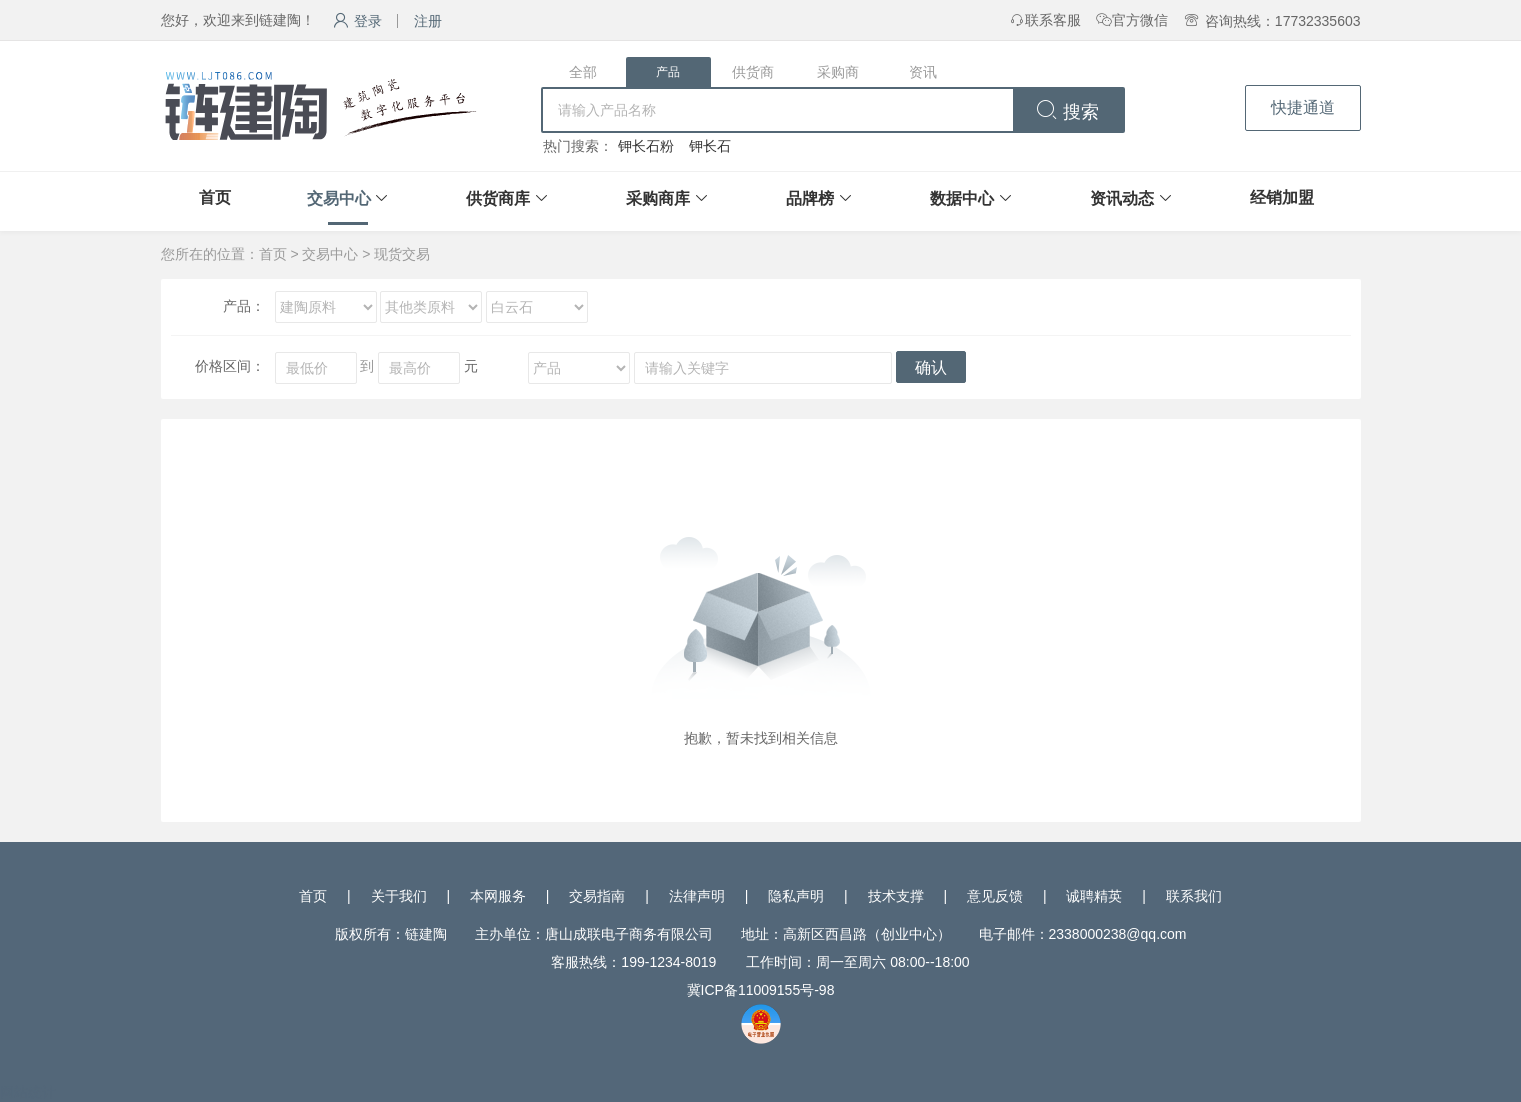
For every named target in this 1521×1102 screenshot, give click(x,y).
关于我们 (399, 896)
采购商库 (658, 198)
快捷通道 (1303, 107)
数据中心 (962, 198)
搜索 (1067, 112)
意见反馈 (995, 896)
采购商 (838, 72)
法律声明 (697, 896)
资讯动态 (1122, 198)
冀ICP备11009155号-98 (761, 990)
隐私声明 (796, 896)
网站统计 (28, 1092)
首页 (215, 197)
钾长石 (710, 146)
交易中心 (339, 198)
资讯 (923, 72)
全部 (583, 72)
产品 (668, 72)
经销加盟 (1282, 197)
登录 (357, 21)
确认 (931, 367)
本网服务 (498, 896)
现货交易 (402, 254)
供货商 (753, 72)
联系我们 (1194, 896)
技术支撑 (896, 896)
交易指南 (597, 896)
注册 (428, 21)
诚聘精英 (1094, 896)
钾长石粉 (646, 146)
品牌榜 (810, 198)
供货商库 (498, 198)
